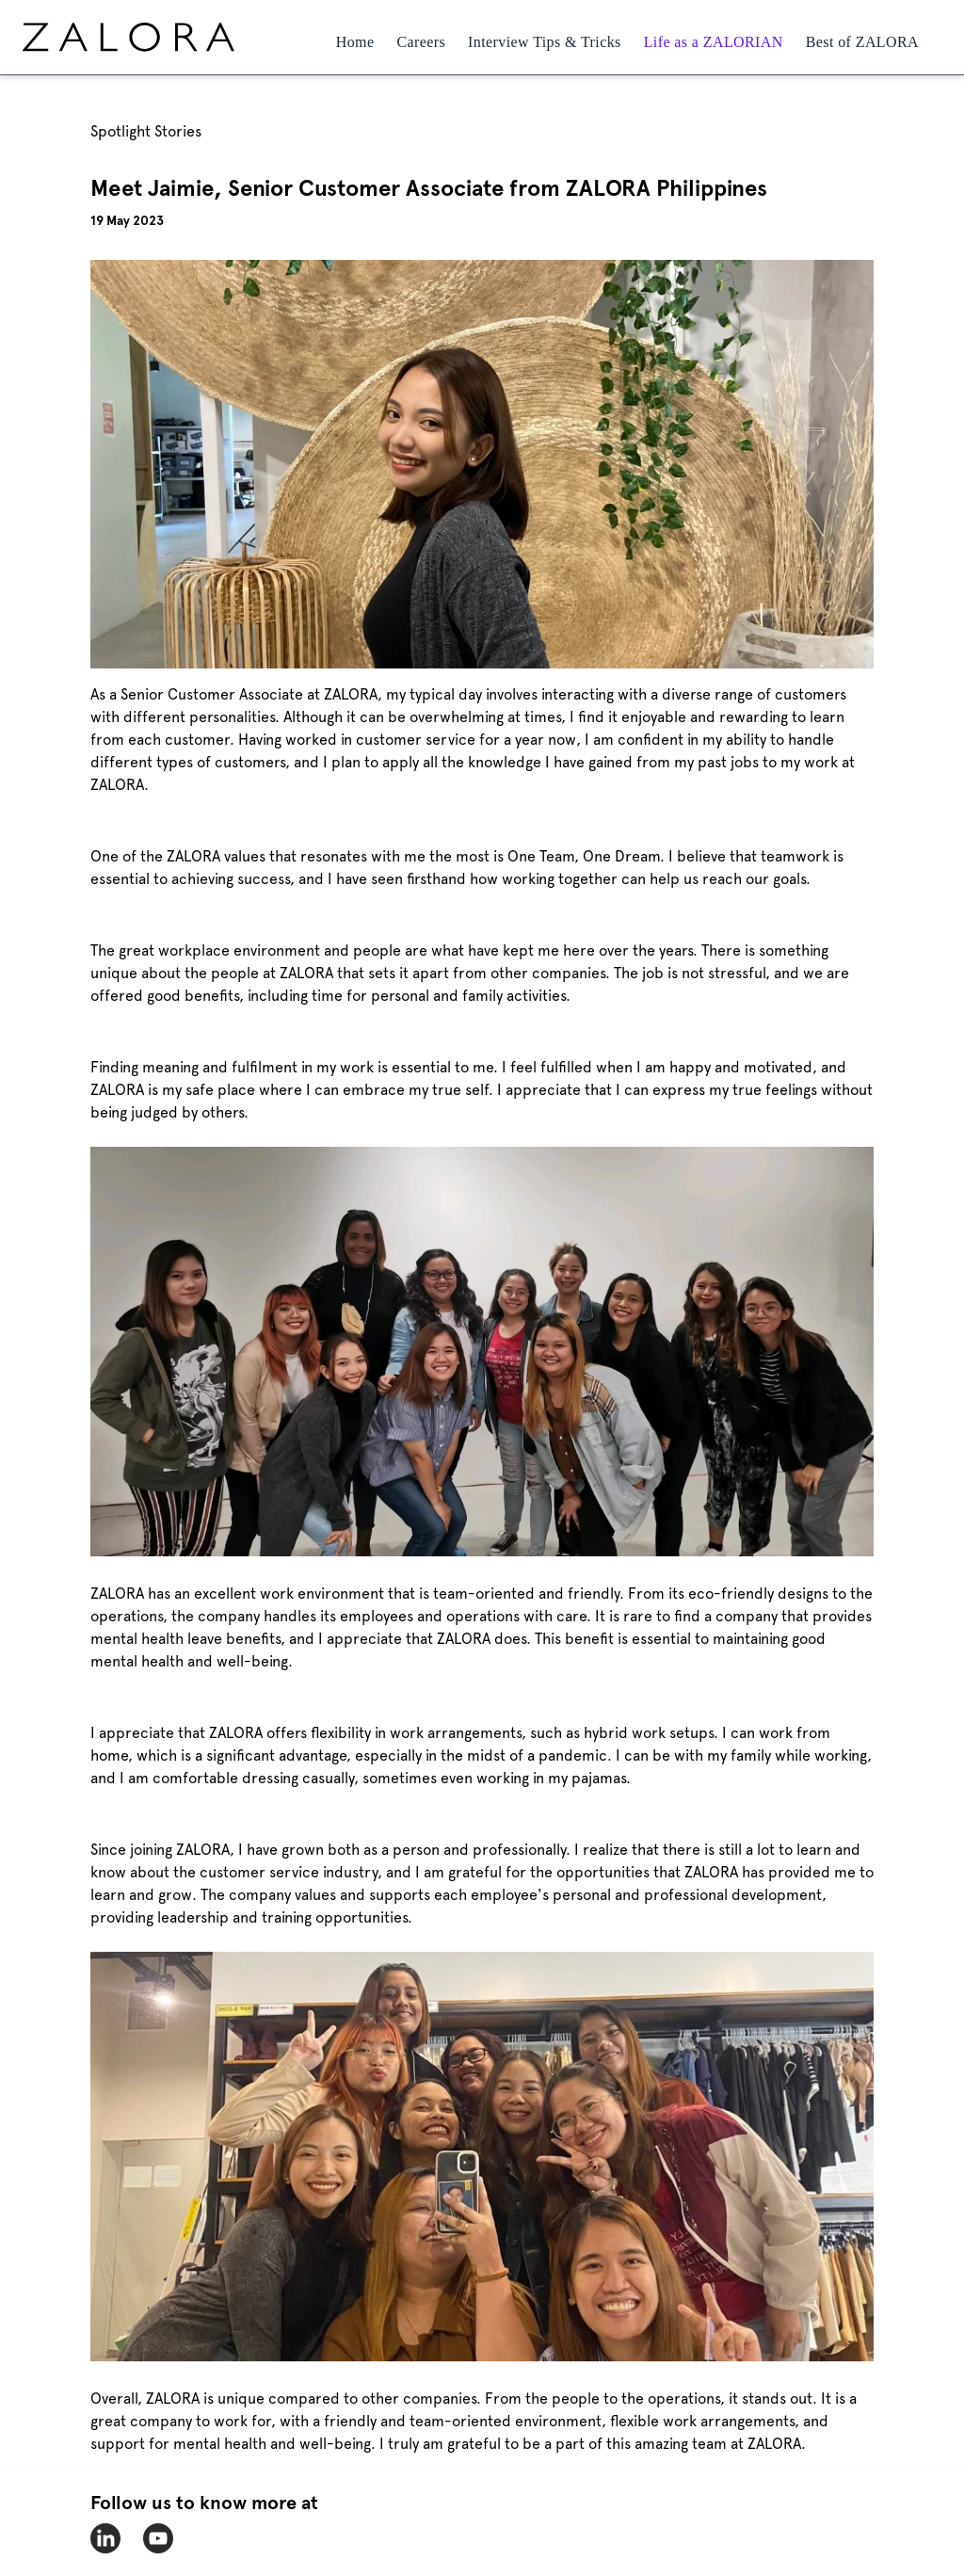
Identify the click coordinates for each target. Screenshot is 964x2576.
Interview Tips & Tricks (544, 42)
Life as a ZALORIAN (713, 42)
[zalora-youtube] (158, 2538)
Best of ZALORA (862, 42)
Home (355, 42)
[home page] (164, 37)
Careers (420, 42)
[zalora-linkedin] (105, 2538)
